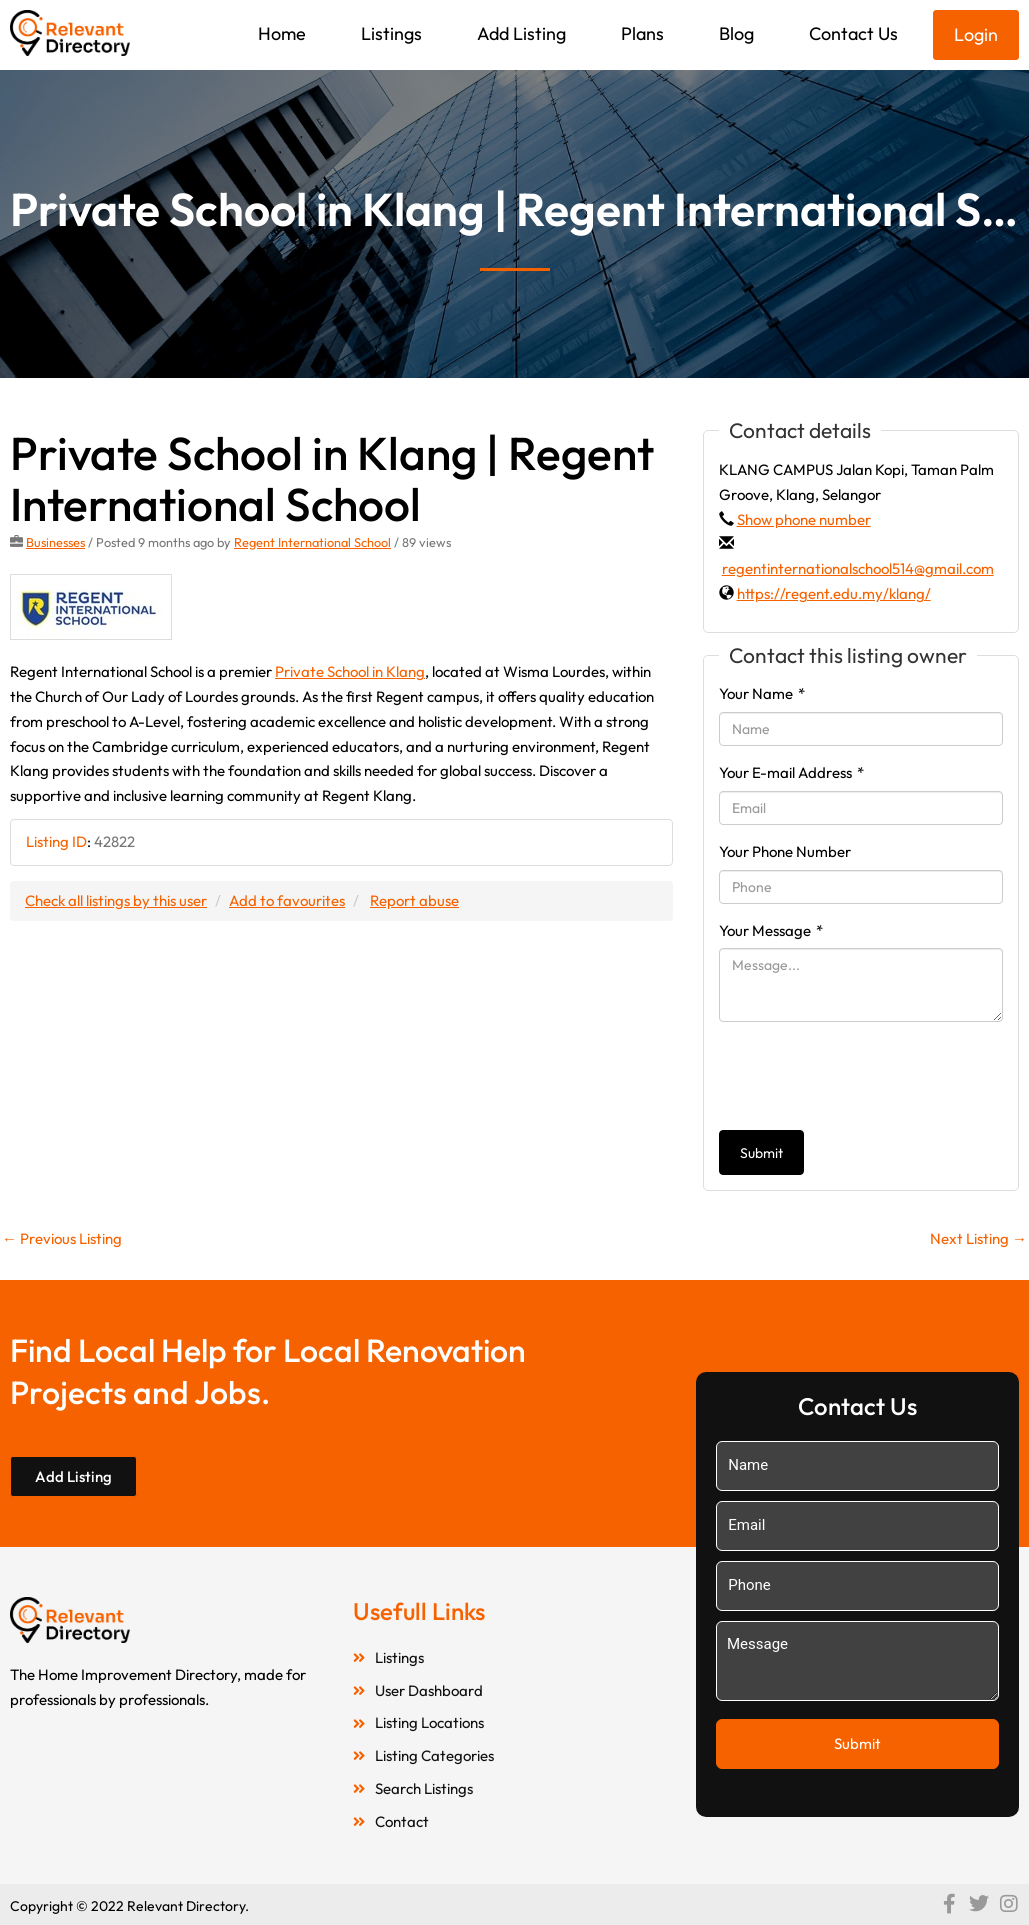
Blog (736, 33)
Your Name (762, 693)
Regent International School (312, 542)
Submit (761, 1153)
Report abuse (414, 900)
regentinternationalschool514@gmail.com (858, 568)
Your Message (771, 930)
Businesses (55, 542)
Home (282, 33)
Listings (391, 33)
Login (976, 34)
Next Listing (978, 1238)
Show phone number (804, 519)
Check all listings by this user (116, 900)
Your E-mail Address (791, 772)
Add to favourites (287, 900)
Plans (642, 33)
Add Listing (521, 33)
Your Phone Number (785, 851)
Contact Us (853, 33)
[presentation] (871, 1076)
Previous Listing (62, 1238)
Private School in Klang (350, 671)
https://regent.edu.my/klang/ (834, 593)
